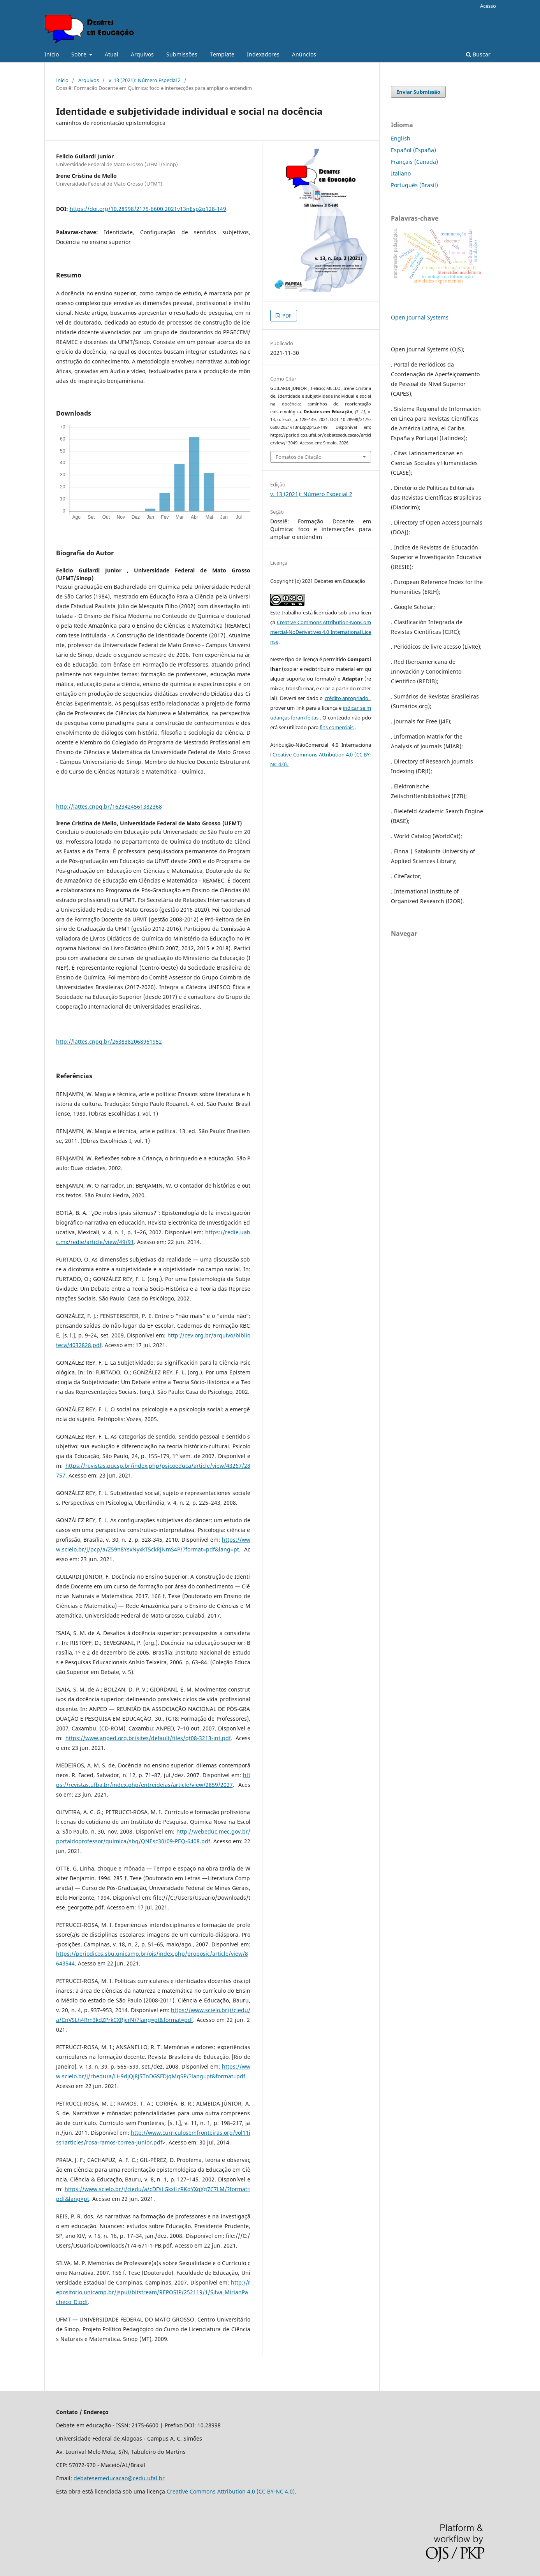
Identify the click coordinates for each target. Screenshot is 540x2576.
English (400, 138)
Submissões (181, 54)
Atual (111, 54)
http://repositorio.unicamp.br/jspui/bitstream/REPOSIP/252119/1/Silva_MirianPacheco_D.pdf (153, 2292)
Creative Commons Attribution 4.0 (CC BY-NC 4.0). (232, 2491)
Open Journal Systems (420, 317)
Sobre (79, 54)
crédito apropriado (347, 698)
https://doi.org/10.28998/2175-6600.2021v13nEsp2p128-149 (148, 208)
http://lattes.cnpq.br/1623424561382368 (109, 806)
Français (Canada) (414, 161)
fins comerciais (337, 727)
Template (222, 54)
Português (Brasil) (414, 185)
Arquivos (142, 54)
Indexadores (263, 54)
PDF (286, 315)
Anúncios (304, 54)
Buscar (478, 54)
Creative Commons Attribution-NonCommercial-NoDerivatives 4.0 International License (320, 632)
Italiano (401, 173)
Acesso (488, 5)
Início (51, 54)
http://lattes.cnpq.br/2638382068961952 (109, 1041)
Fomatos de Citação (299, 456)
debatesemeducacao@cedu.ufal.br (119, 2478)
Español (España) (413, 150)
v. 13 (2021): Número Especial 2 (145, 80)
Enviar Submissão (418, 91)
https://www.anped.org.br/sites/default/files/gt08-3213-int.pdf (148, 1738)
